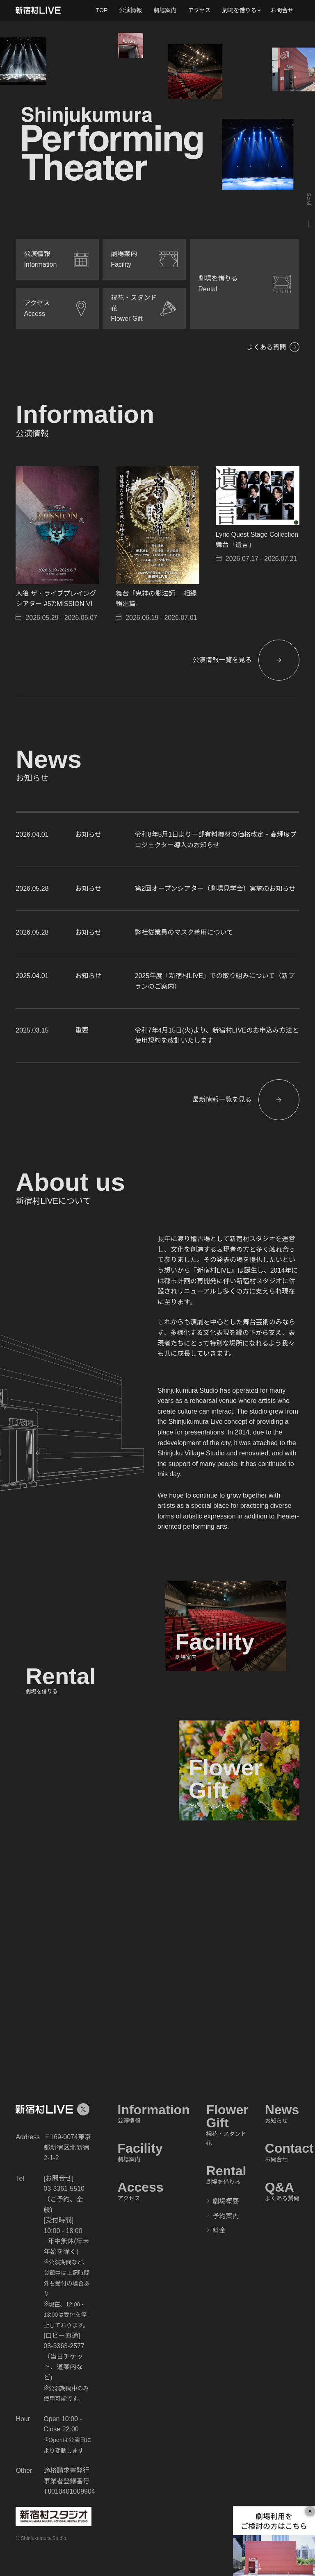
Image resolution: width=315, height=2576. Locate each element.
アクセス (199, 10)
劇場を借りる (239, 10)
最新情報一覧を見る (222, 1099)
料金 (219, 2230)
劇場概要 (226, 2201)
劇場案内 (164, 10)
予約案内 (226, 2216)
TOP (102, 10)
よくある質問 (266, 347)
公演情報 (130, 10)
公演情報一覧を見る (222, 659)
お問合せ (282, 10)
